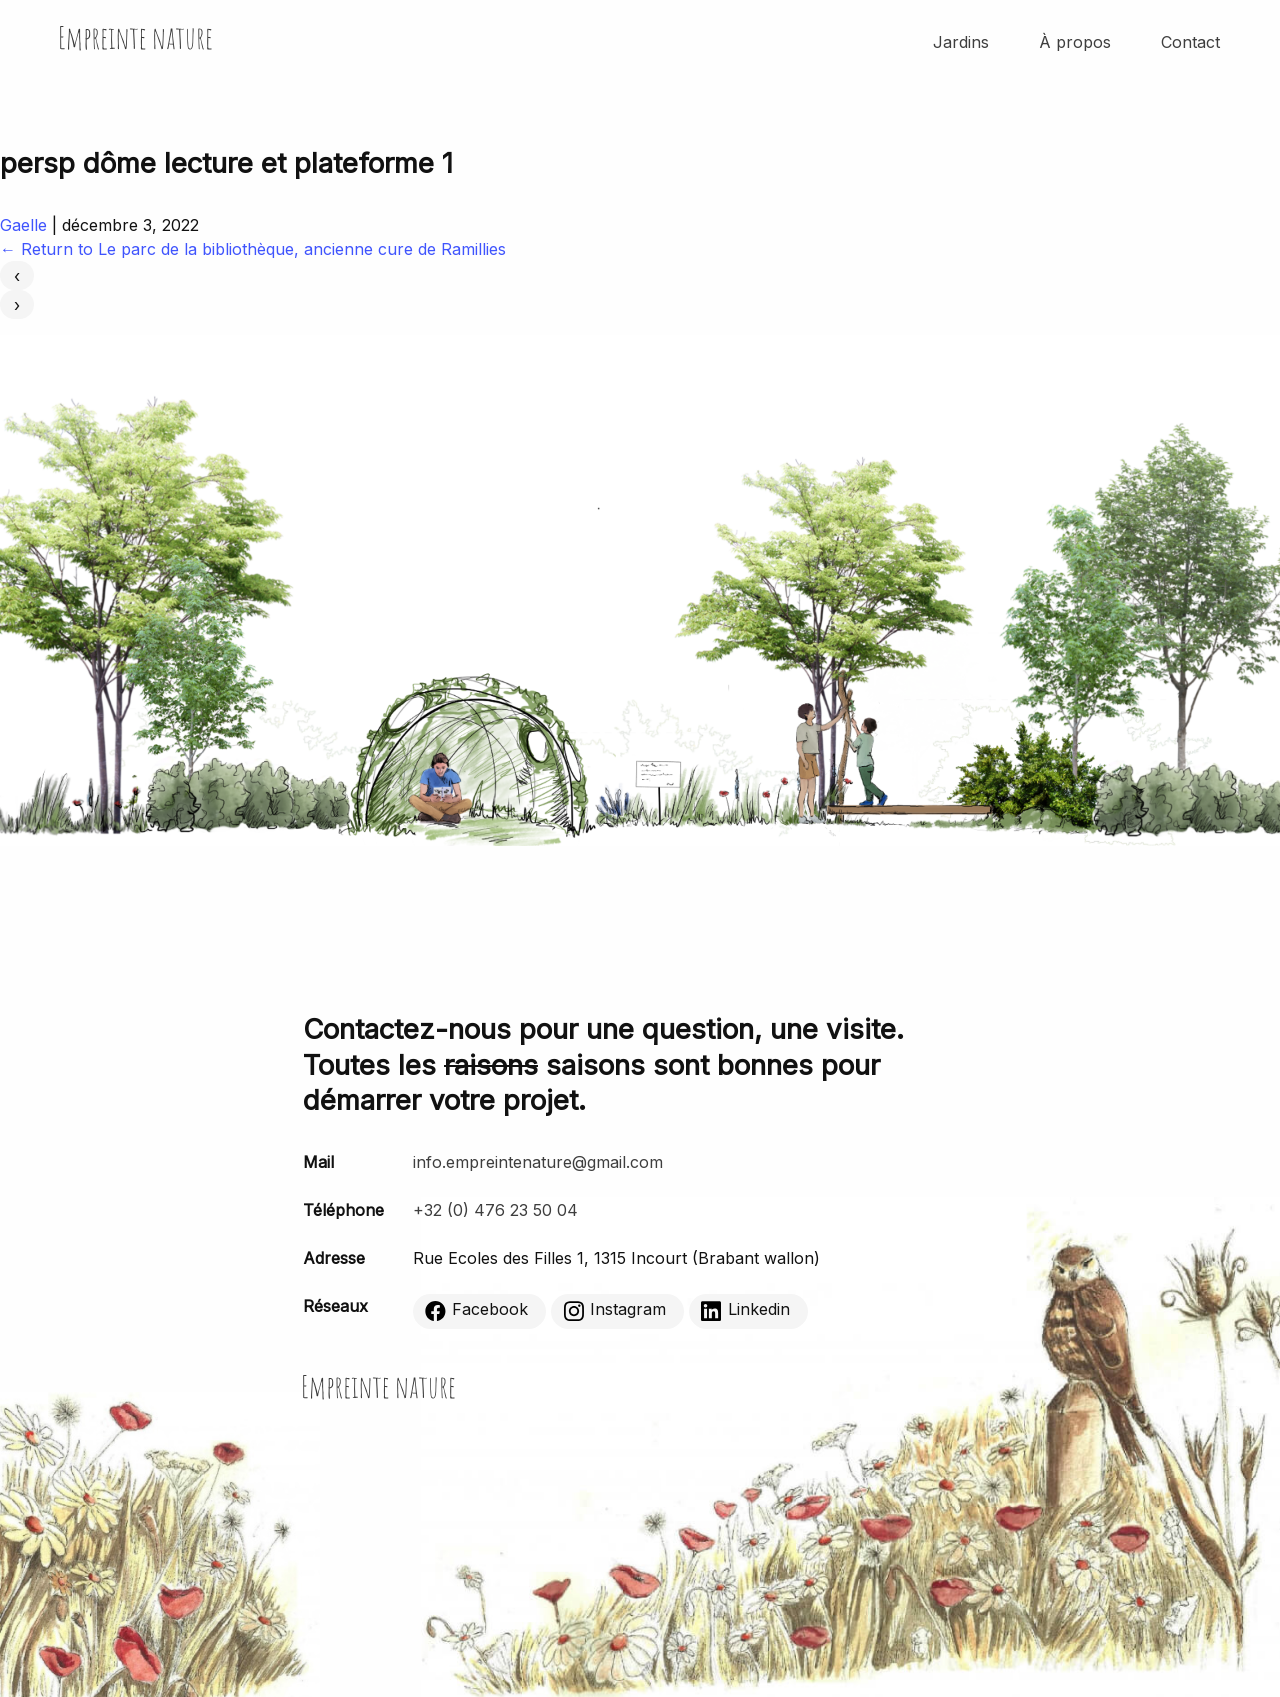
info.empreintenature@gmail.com (538, 1162)
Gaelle (23, 225)
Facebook (476, 1311)
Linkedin (745, 1311)
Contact (1190, 42)
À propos (1075, 42)
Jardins (961, 42)
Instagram (614, 1311)
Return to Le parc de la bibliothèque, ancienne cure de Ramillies (253, 249)
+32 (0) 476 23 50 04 (495, 1210)
